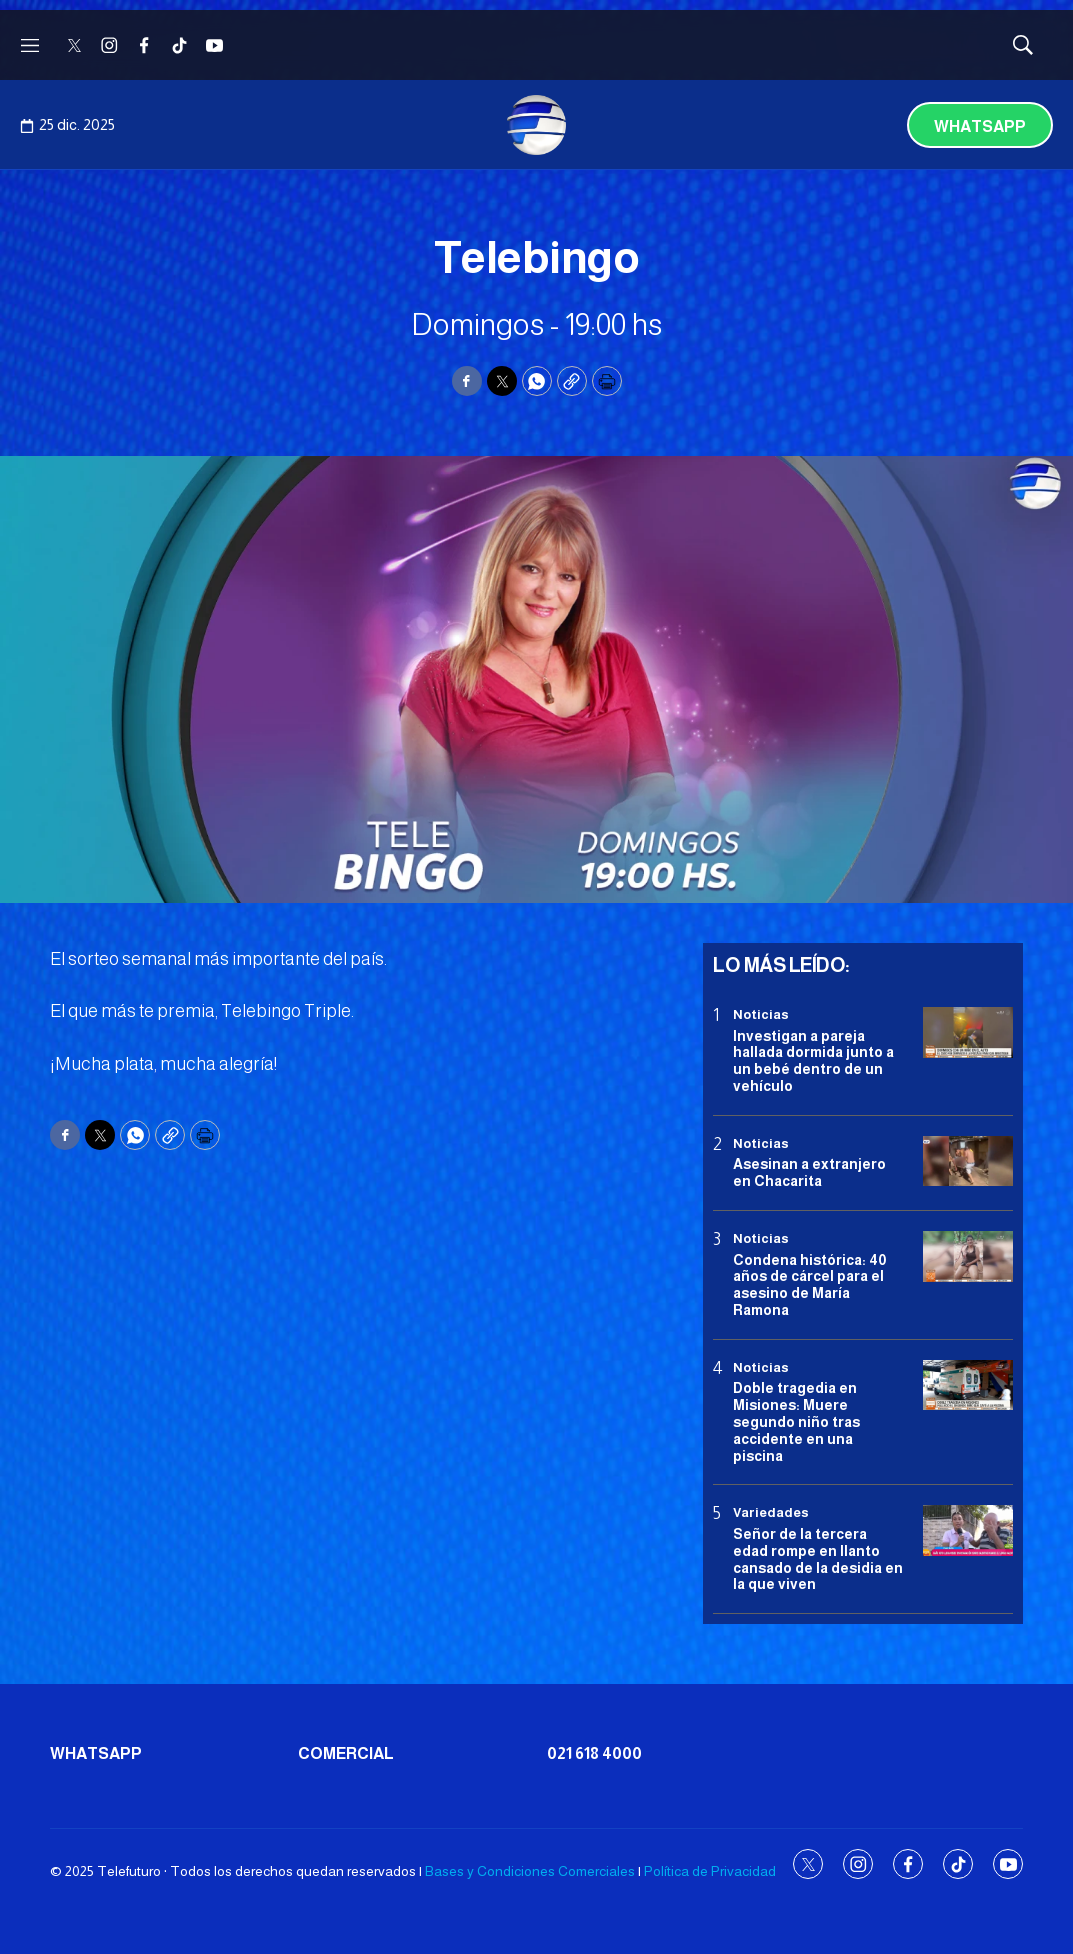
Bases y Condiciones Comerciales (530, 1871)
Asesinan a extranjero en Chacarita (809, 1172)
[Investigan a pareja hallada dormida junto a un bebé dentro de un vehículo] (968, 1032)
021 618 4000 (594, 1753)
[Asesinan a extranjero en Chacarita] (968, 1161)
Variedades (771, 1512)
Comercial (346, 1753)
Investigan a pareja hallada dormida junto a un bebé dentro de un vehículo (813, 1061)
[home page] (537, 125)
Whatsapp (980, 126)
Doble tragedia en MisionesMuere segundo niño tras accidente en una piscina (796, 1421)
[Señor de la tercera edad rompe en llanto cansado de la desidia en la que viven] (968, 1530)
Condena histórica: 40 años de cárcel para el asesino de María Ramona (809, 1285)
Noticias (761, 1014)
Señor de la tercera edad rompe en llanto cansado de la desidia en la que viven (818, 1559)
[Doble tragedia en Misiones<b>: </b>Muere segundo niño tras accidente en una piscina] (968, 1385)
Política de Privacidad (710, 1871)
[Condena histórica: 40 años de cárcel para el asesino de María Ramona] (968, 1256)
